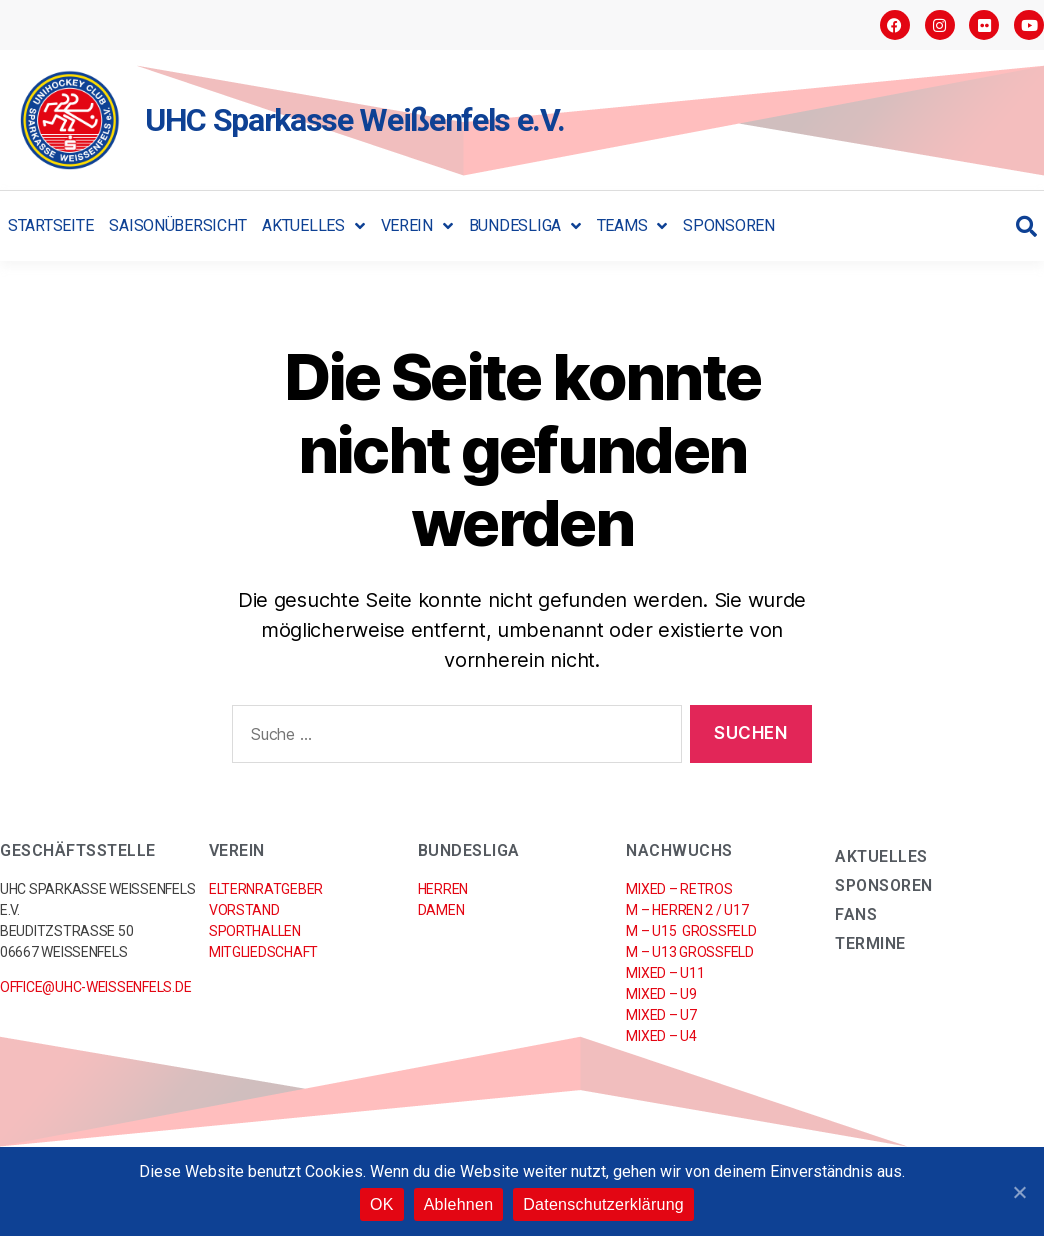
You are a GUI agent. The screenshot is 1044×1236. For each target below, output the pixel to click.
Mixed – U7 (661, 1015)
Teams (632, 226)
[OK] (1019, 1192)
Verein (417, 226)
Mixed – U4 (661, 1036)
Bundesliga (525, 226)
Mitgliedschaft (263, 952)
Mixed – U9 (661, 994)
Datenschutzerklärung (603, 1204)
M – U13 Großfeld (689, 952)
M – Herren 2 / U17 (687, 910)
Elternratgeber (266, 889)
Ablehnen (459, 1204)
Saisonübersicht (177, 225)
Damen (441, 910)
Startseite (50, 225)
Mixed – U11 (665, 973)
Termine (870, 943)
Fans (856, 914)
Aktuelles (313, 226)
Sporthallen (255, 931)
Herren (443, 889)
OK (382, 1204)
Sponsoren (729, 225)
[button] (1026, 226)
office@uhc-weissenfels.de (95, 987)
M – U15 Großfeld (691, 931)
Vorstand (244, 910)
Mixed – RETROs (679, 889)
